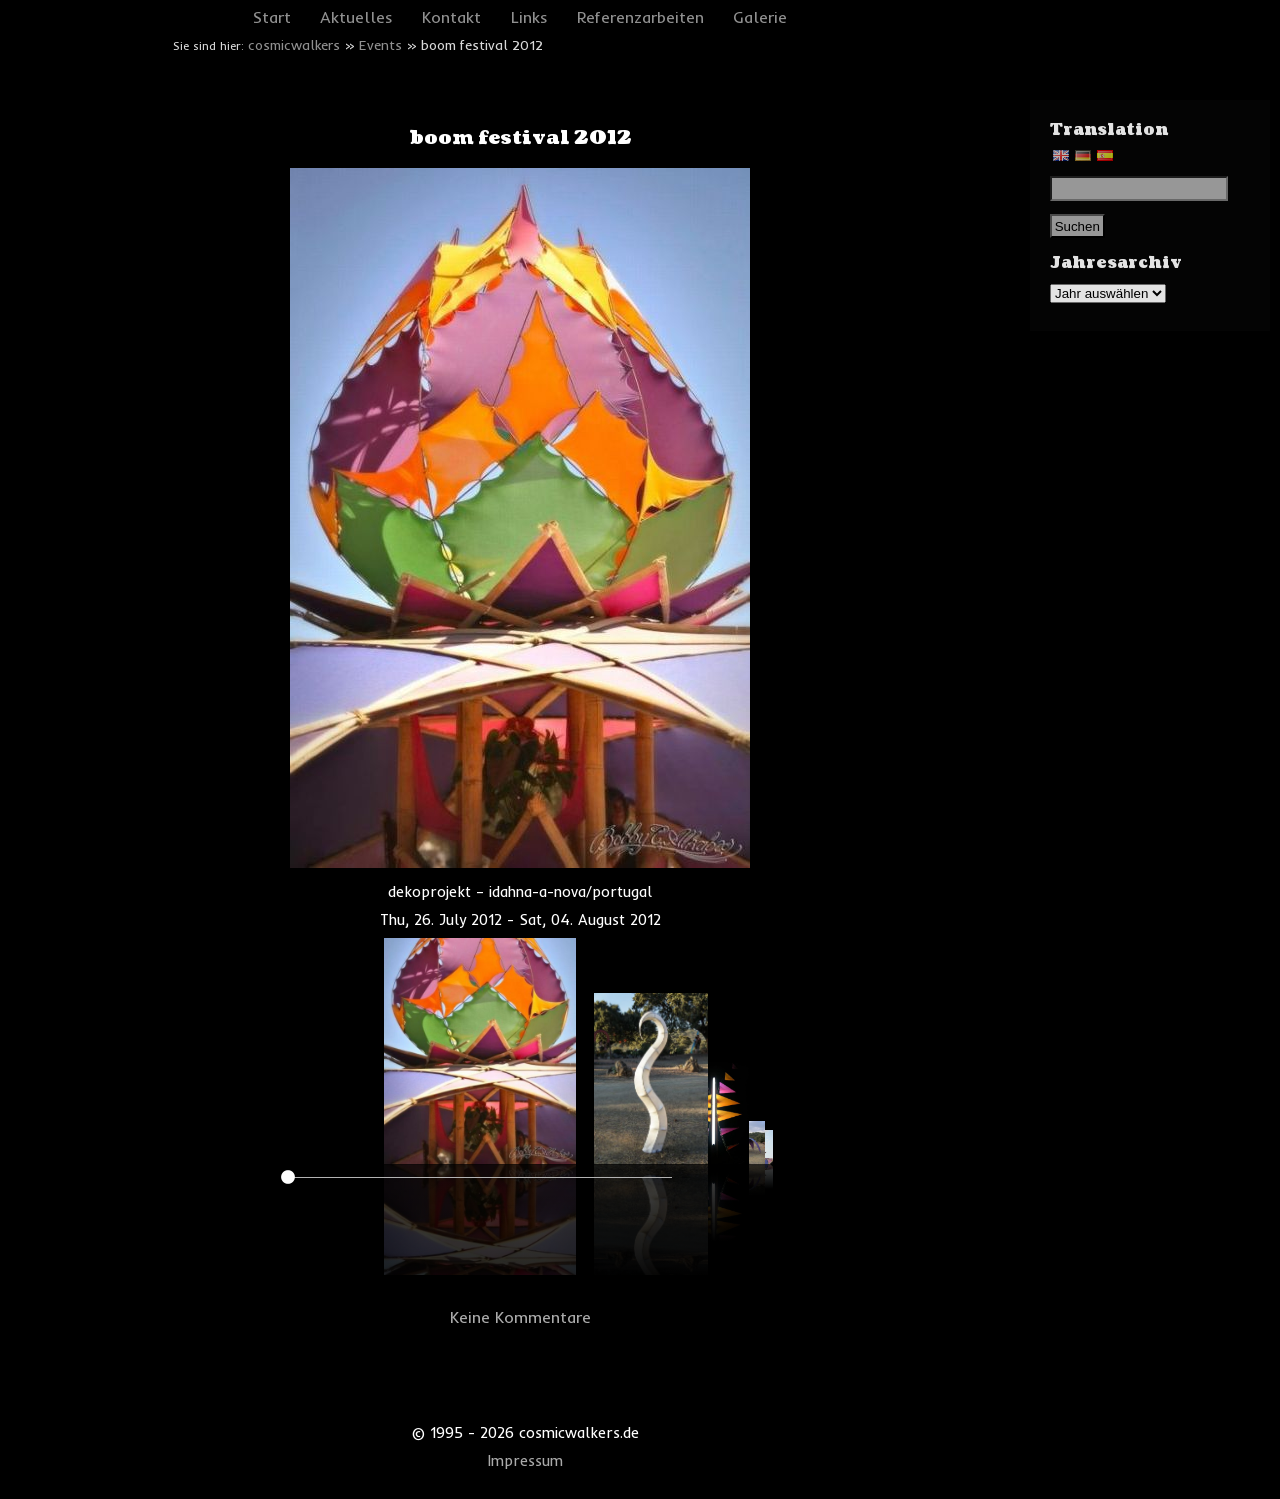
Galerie (760, 17)
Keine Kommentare (520, 1317)
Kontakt (451, 17)
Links (529, 17)
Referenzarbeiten (640, 17)
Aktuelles (356, 17)
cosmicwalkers (294, 45)
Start (272, 17)
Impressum (525, 1461)
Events (380, 45)
